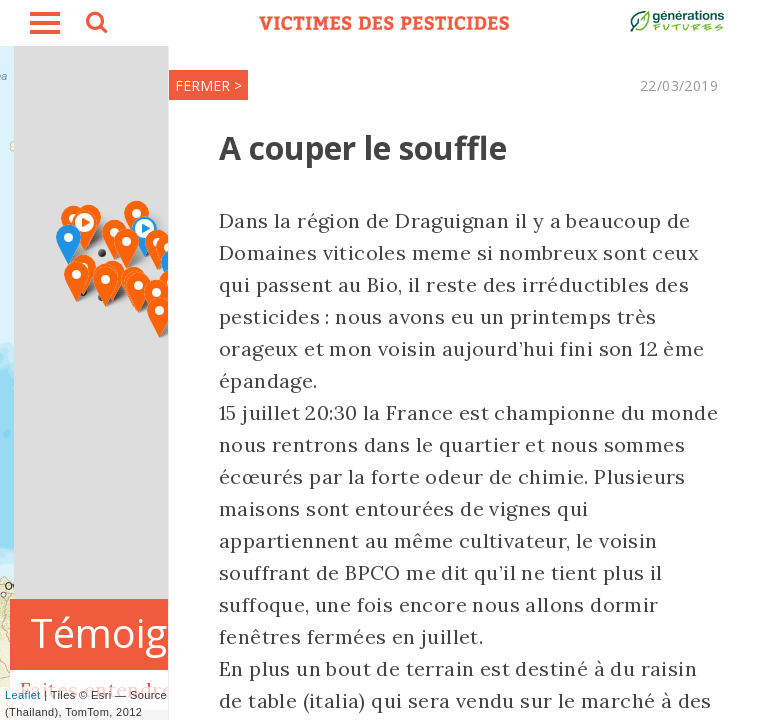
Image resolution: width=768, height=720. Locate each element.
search (95, 25)
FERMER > (208, 85)
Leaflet (23, 695)
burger (45, 23)
